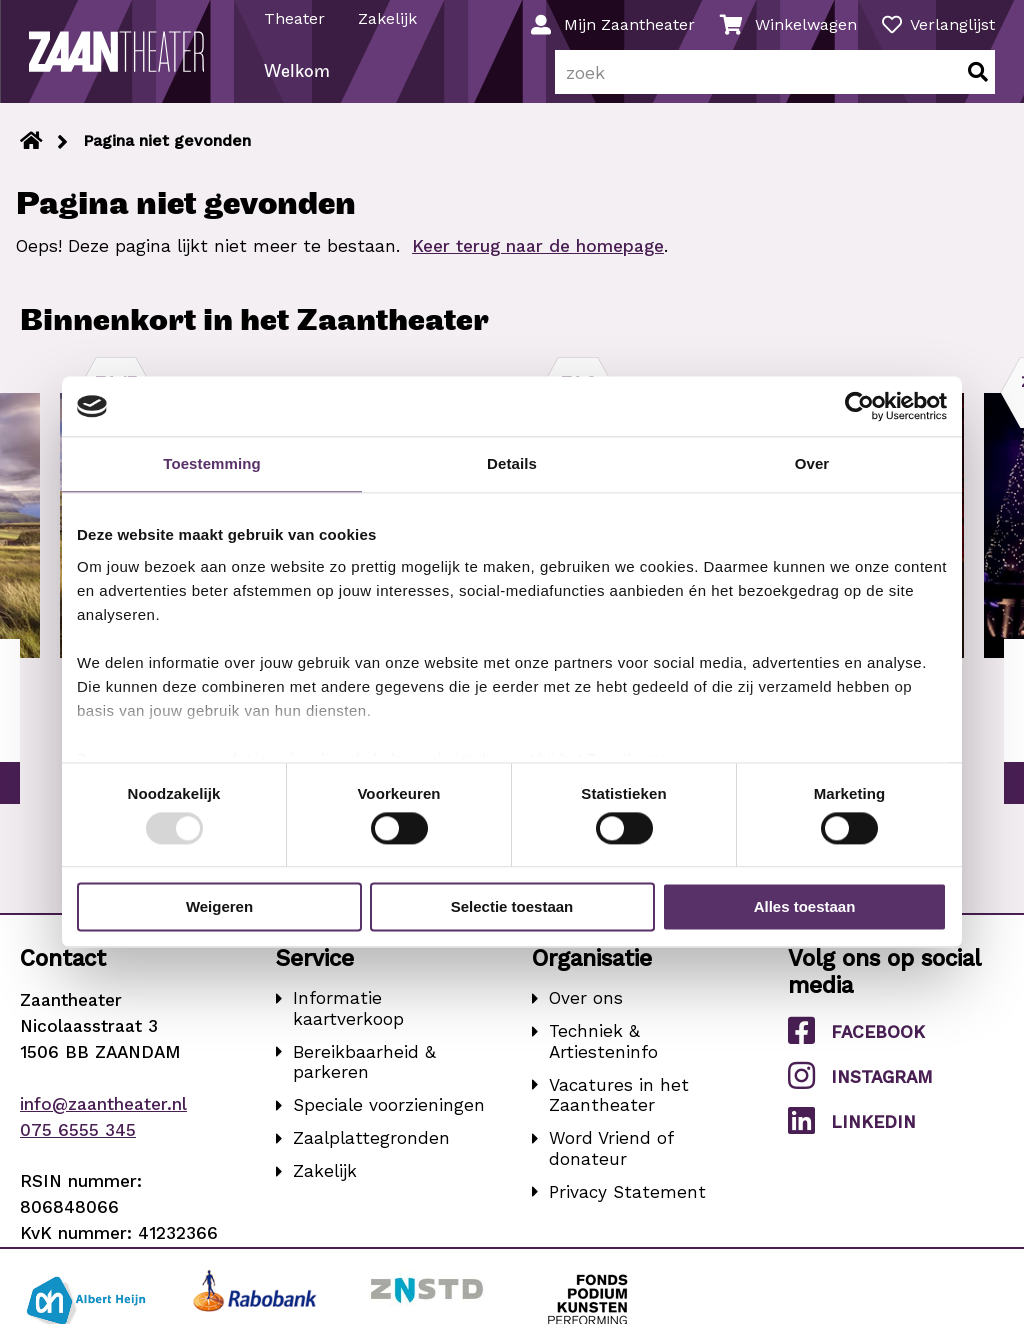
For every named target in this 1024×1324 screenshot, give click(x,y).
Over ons (586, 1009)
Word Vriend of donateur (611, 1159)
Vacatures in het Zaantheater (619, 1105)
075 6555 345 (78, 1140)
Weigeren (219, 907)
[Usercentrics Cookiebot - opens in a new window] (859, 406)
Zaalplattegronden (371, 1149)
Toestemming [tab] (212, 463)
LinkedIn (852, 1131)
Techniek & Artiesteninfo (603, 1052)
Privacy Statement (627, 1202)
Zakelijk (388, 18)
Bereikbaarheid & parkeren (364, 1072)
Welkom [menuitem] (298, 83)
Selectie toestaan (512, 907)
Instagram (860, 1086)
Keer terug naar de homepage (538, 257)
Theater (295, 18)
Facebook (856, 1041)
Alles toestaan (805, 907)
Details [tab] (512, 463)
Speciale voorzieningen (389, 1116)
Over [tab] (812, 463)
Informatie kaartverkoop (348, 1019)
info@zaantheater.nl (103, 1114)
